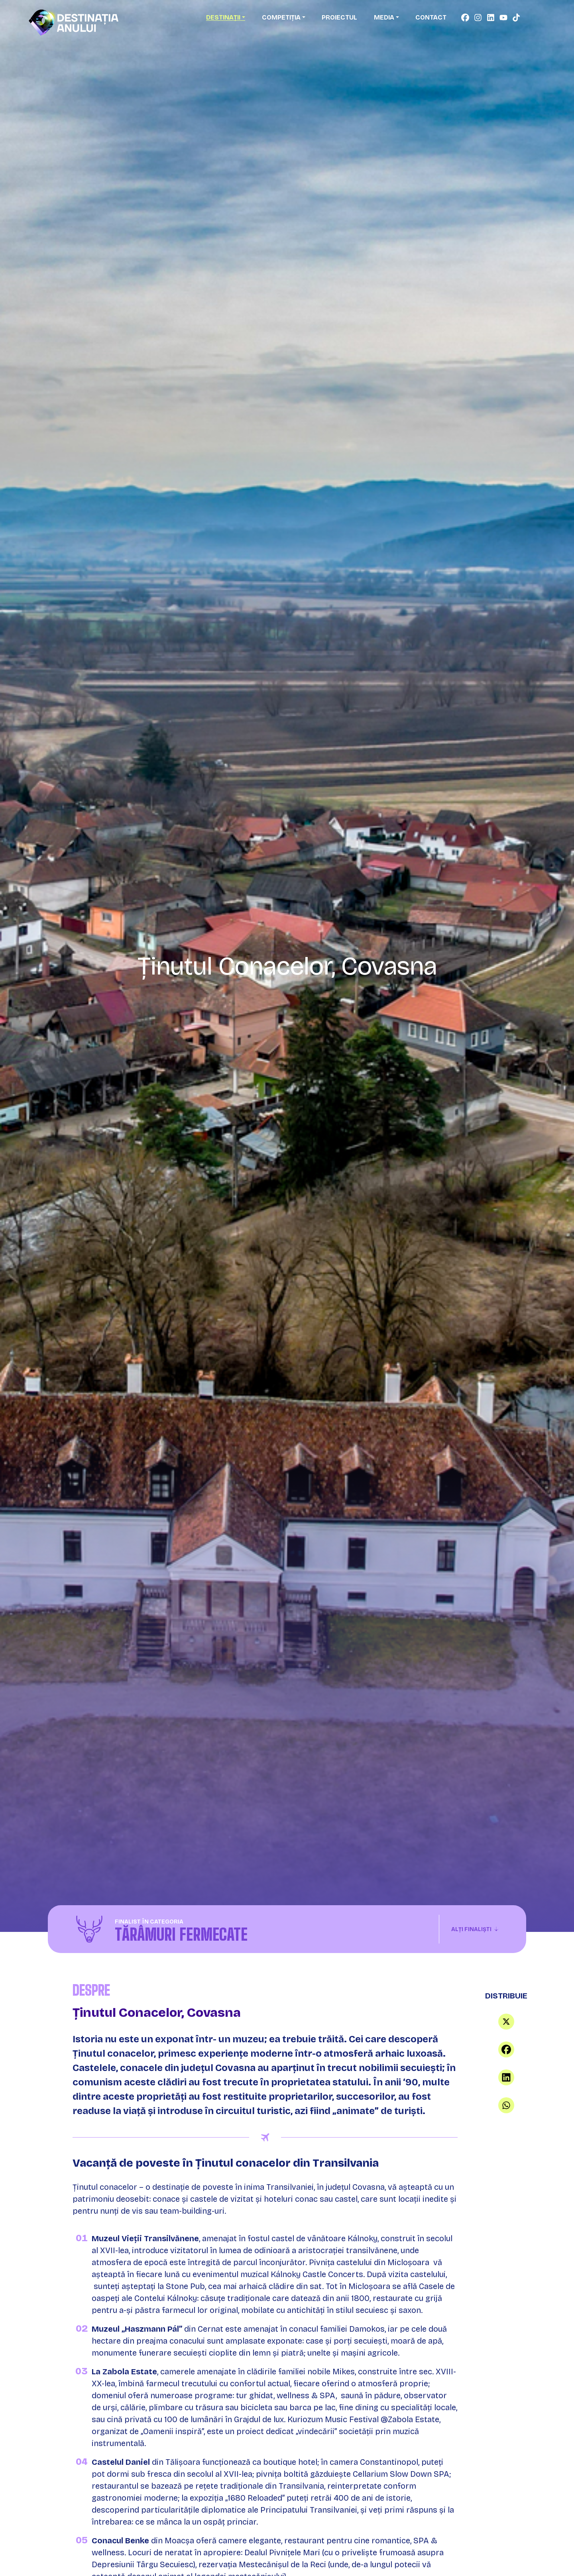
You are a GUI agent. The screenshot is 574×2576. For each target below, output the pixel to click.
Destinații (223, 17)
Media (384, 17)
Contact (430, 17)
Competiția (281, 17)
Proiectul (339, 17)
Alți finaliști (475, 1929)
